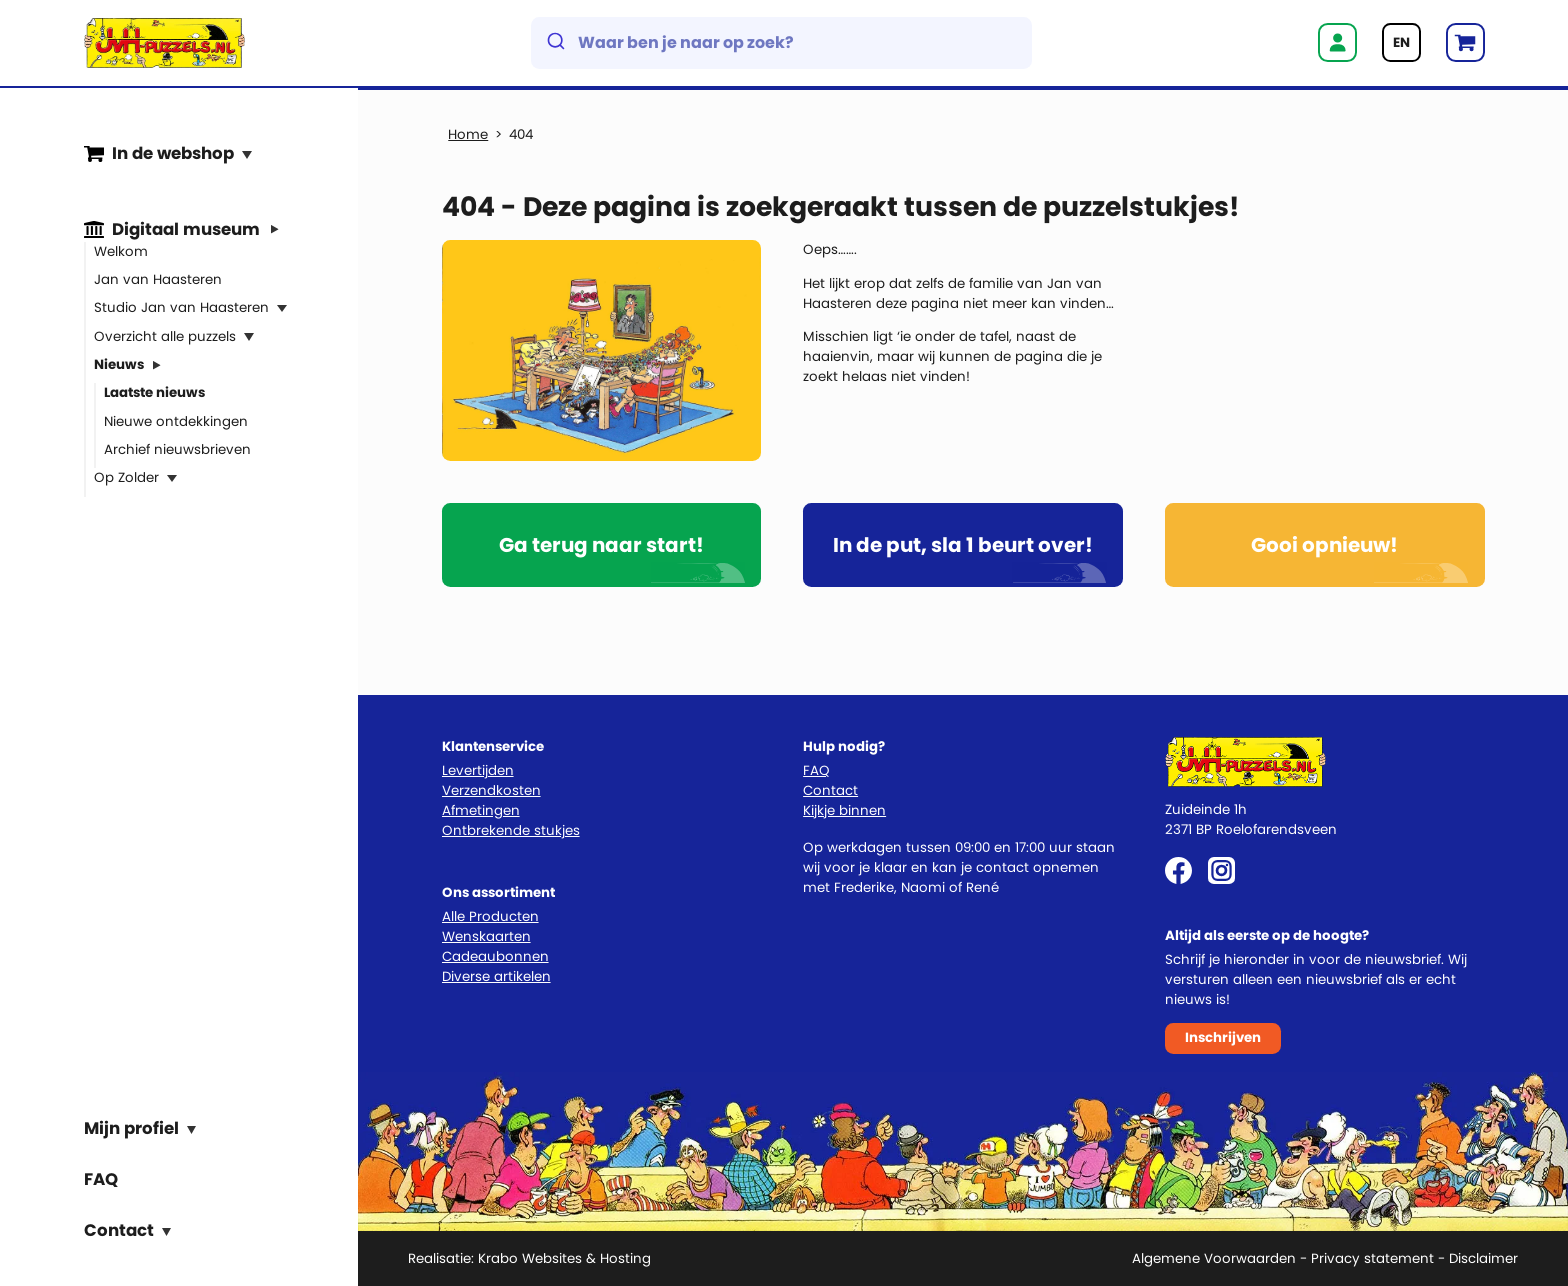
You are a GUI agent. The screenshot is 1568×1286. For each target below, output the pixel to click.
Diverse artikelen (496, 976)
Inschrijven (1223, 1037)
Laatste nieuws (154, 392)
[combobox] (781, 43)
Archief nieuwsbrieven (177, 449)
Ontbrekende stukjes (511, 830)
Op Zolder (126, 477)
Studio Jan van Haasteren (181, 307)
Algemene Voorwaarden (1214, 1258)
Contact (830, 790)
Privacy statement (1372, 1258)
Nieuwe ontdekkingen (176, 420)
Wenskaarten (486, 936)
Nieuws (119, 364)
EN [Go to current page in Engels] (1401, 42)
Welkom (121, 250)
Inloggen (1337, 42)
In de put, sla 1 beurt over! (963, 545)
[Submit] (554, 43)
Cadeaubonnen (495, 956)
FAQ (101, 1178)
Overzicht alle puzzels (165, 335)
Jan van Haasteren (158, 279)
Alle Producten (490, 916)
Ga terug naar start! (601, 545)
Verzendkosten (491, 790)
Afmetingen (481, 810)
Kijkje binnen (844, 810)
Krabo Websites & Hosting (564, 1258)
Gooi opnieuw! (1324, 545)
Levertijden (478, 770)
